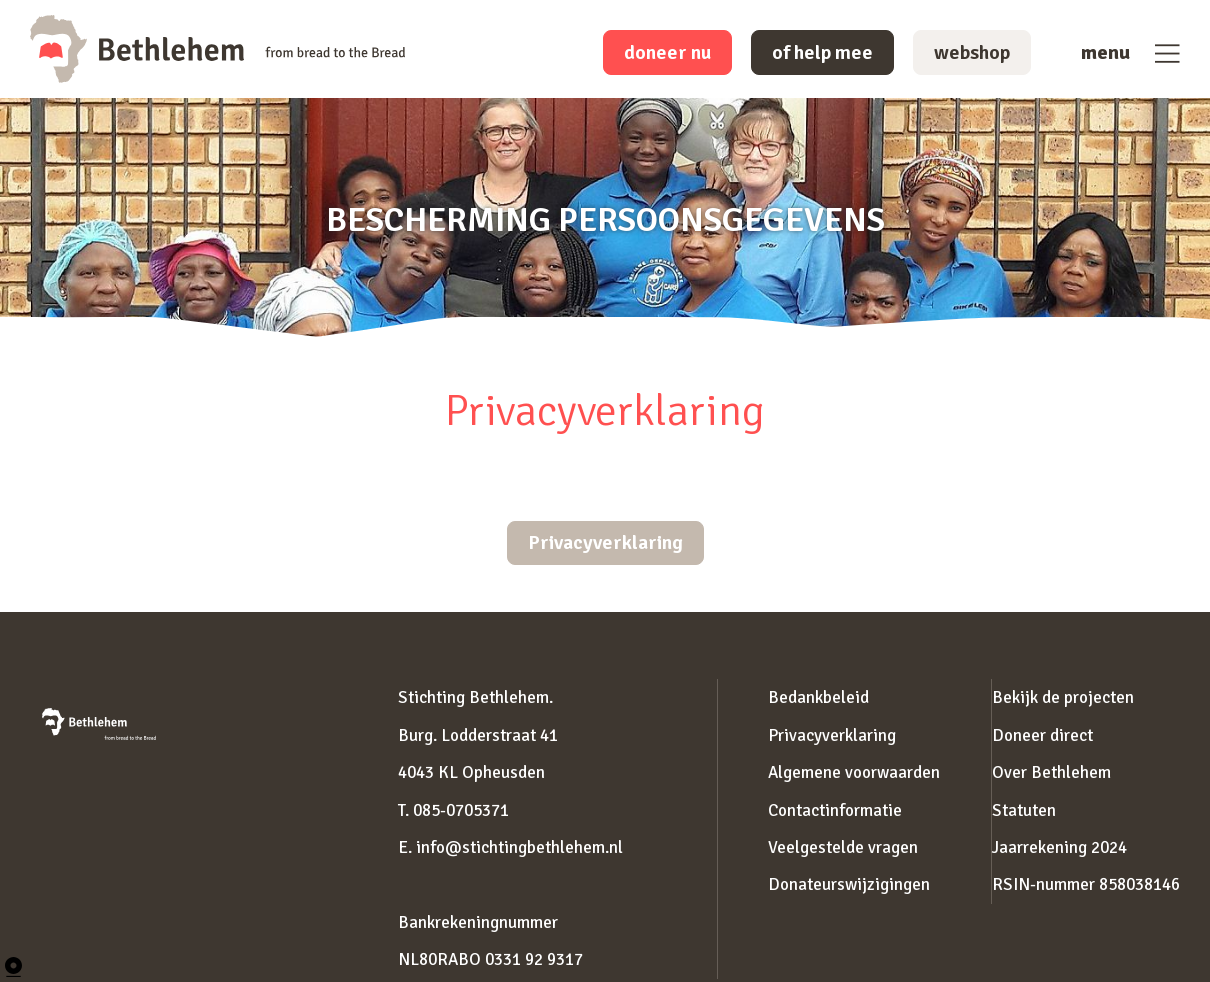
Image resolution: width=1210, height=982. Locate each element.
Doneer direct (1042, 735)
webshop (972, 52)
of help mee (822, 52)
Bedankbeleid (818, 697)
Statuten (1024, 810)
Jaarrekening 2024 (1059, 847)
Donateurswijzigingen (849, 884)
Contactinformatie (835, 810)
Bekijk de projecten (1063, 697)
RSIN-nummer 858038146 (1086, 884)
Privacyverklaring (605, 542)
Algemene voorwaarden (854, 772)
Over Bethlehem (1051, 772)
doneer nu (667, 52)
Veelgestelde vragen (843, 847)
